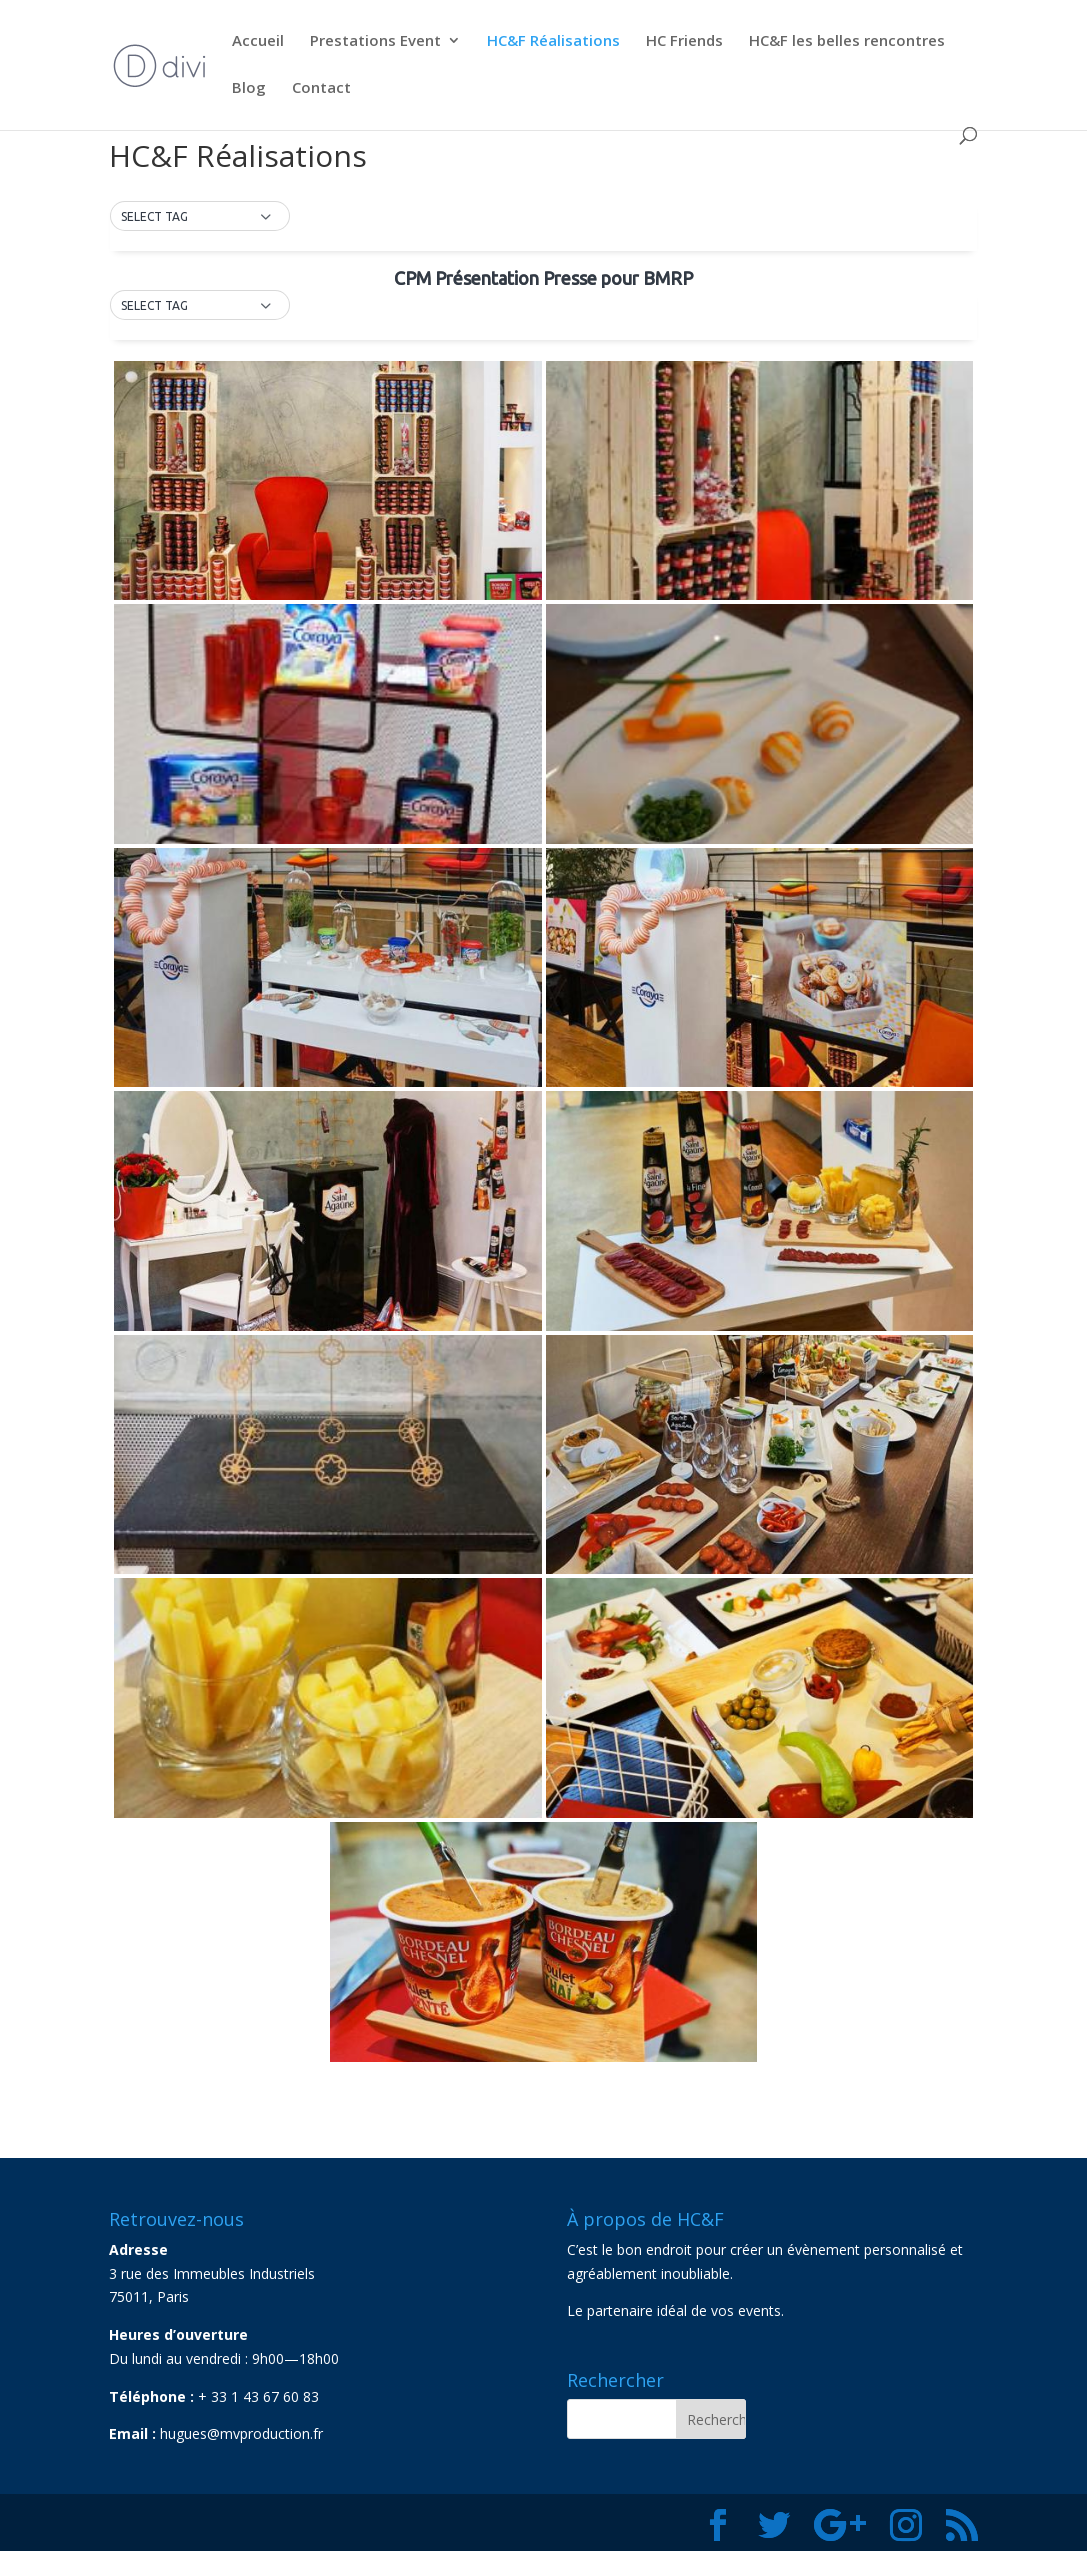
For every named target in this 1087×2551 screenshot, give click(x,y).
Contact (321, 88)
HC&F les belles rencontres (847, 41)
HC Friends (684, 41)
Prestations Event (375, 41)
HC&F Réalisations (553, 41)
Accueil (258, 41)
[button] (200, 217)
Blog (249, 88)
